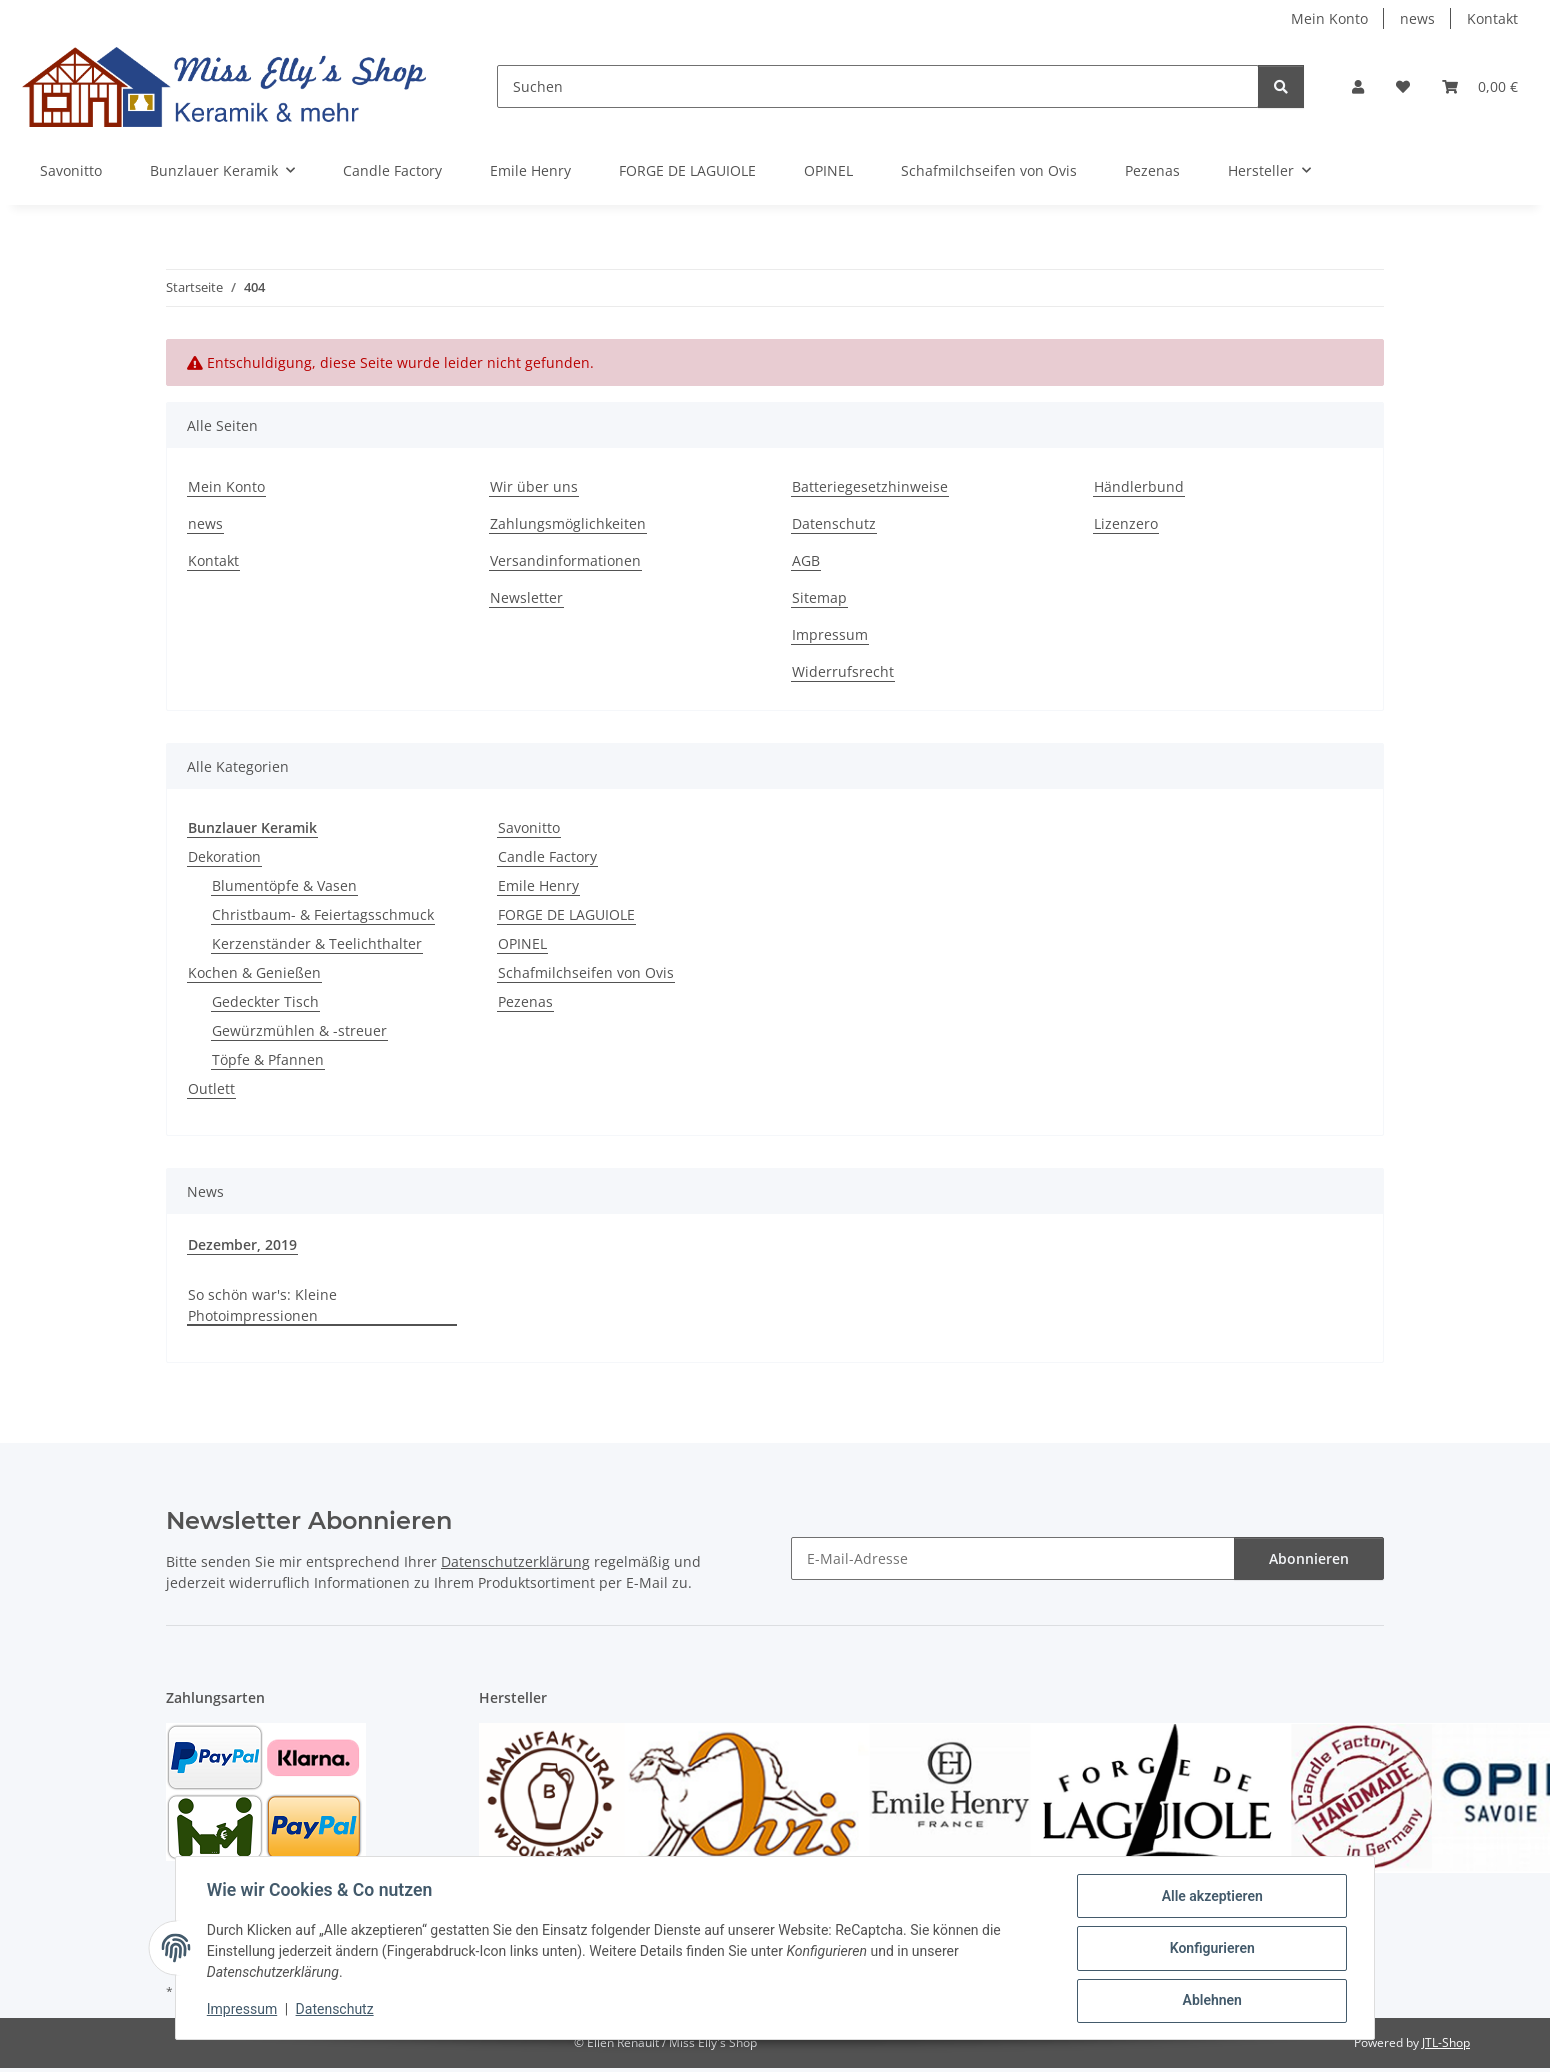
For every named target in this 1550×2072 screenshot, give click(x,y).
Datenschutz (336, 2010)
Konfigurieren (1210, 1949)
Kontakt (1492, 18)
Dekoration (224, 856)
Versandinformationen (565, 560)
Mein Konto (1329, 18)
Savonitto (529, 827)
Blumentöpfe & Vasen (284, 885)
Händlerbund (1139, 486)
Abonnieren (1309, 1558)
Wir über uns (534, 486)
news (1417, 18)
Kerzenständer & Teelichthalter (317, 943)
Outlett (211, 1088)
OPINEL (522, 943)
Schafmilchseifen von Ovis (586, 972)
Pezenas (525, 1001)
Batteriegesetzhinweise (870, 486)
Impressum (243, 2010)
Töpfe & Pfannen (268, 1059)
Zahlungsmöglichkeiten (568, 523)
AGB (806, 560)
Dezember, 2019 (242, 1244)
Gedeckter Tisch (265, 1001)
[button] (1358, 86)
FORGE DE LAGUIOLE (566, 914)
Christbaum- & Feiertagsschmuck (323, 914)
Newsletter (526, 597)
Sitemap (819, 597)
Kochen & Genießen (254, 972)
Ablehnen (1210, 2001)
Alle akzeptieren (1210, 1897)
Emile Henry (538, 885)
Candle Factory (547, 856)
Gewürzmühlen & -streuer (299, 1030)
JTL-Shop (1446, 2042)
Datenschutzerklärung (515, 1561)
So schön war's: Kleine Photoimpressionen (262, 1305)
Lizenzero (1126, 523)
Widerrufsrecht (843, 671)
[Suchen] (878, 86)
